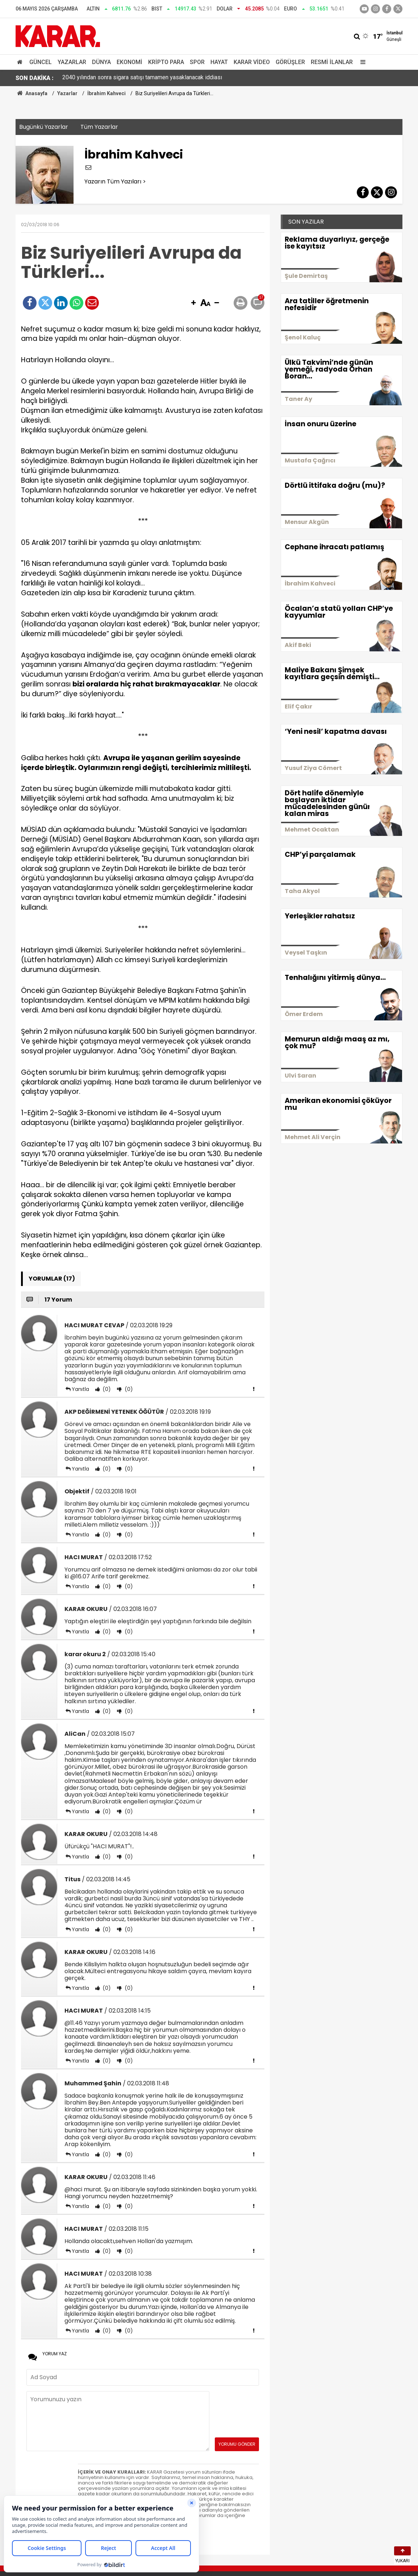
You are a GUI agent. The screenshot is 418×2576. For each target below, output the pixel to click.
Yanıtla (80, 1389)
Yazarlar (72, 62)
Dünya (101, 62)
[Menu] (361, 62)
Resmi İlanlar (332, 62)
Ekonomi (129, 62)
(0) (106, 1389)
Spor (197, 62)
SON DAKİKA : (35, 78)
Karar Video (252, 62)
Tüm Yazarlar (99, 127)
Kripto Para (166, 62)
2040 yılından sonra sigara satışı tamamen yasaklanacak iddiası (142, 78)
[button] (193, 303)
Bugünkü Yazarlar (43, 127)
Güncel (40, 62)
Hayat (219, 62)
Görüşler (290, 62)
